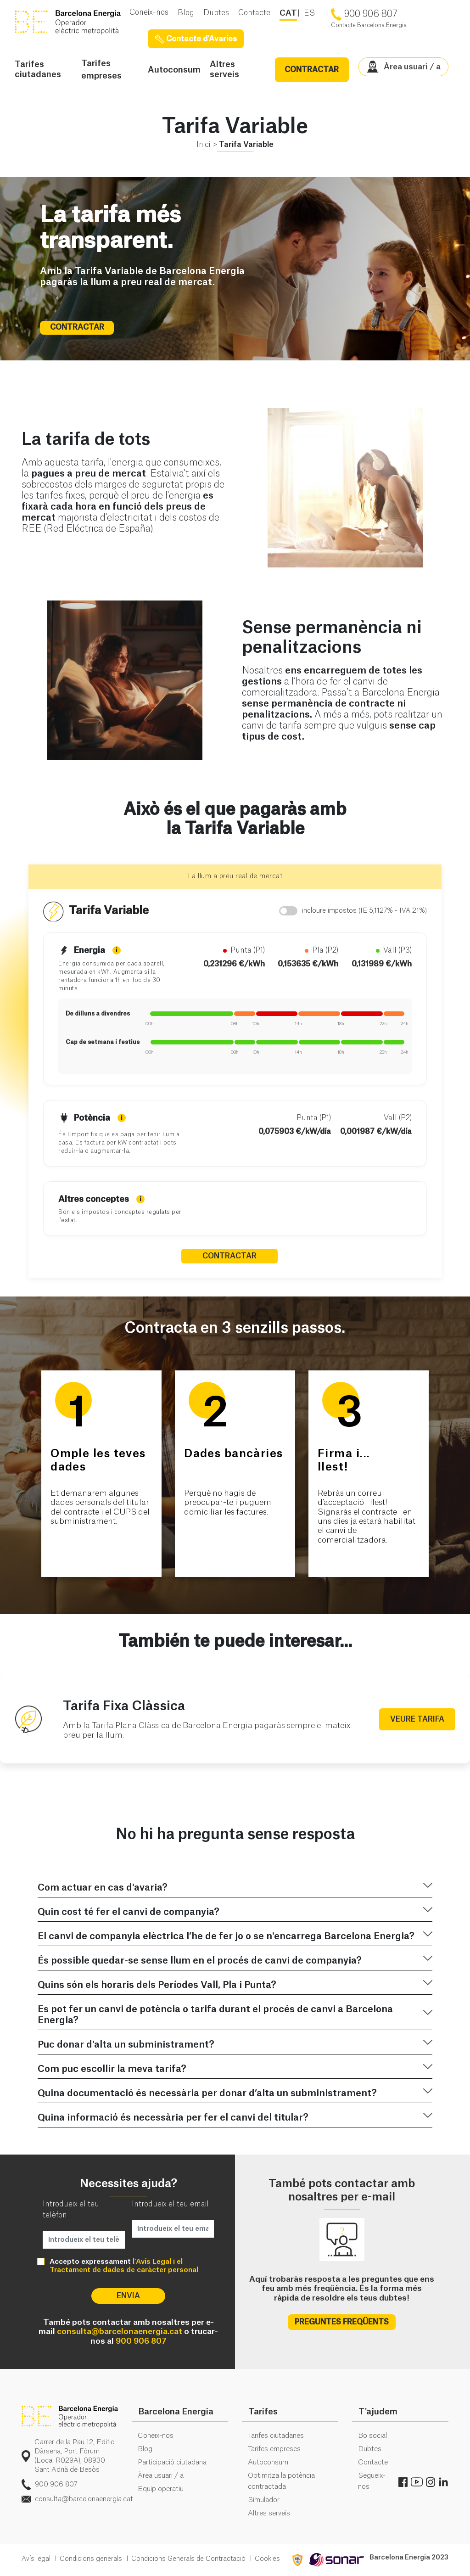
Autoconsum (174, 70)
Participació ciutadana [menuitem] (172, 2462)
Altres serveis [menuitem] (269, 2513)
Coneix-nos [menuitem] (155, 2435)
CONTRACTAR (312, 69)
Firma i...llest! (344, 1460)
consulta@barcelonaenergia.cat (119, 2331)
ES (309, 13)
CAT (288, 13)
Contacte (254, 13)
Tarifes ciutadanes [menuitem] (276, 2435)
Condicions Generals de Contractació (188, 2559)
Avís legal (36, 2559)
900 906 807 (141, 2341)
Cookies (267, 2559)
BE (72, 22)
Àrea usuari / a (404, 67)
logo (70, 2417)
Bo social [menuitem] (372, 2435)
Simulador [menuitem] (264, 2500)
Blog (186, 13)
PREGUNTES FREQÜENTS (342, 2322)
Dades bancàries (233, 1453)
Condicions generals (91, 2559)
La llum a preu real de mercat (235, 876)
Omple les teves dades (98, 1460)
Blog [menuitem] (145, 2449)
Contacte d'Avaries (196, 39)
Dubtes (216, 13)
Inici (203, 144)
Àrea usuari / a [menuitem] (161, 2475)
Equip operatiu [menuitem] (161, 2489)
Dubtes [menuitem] (369, 2449)
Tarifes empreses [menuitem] (274, 2449)
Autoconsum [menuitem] (268, 2462)
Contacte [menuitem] (373, 2462)
